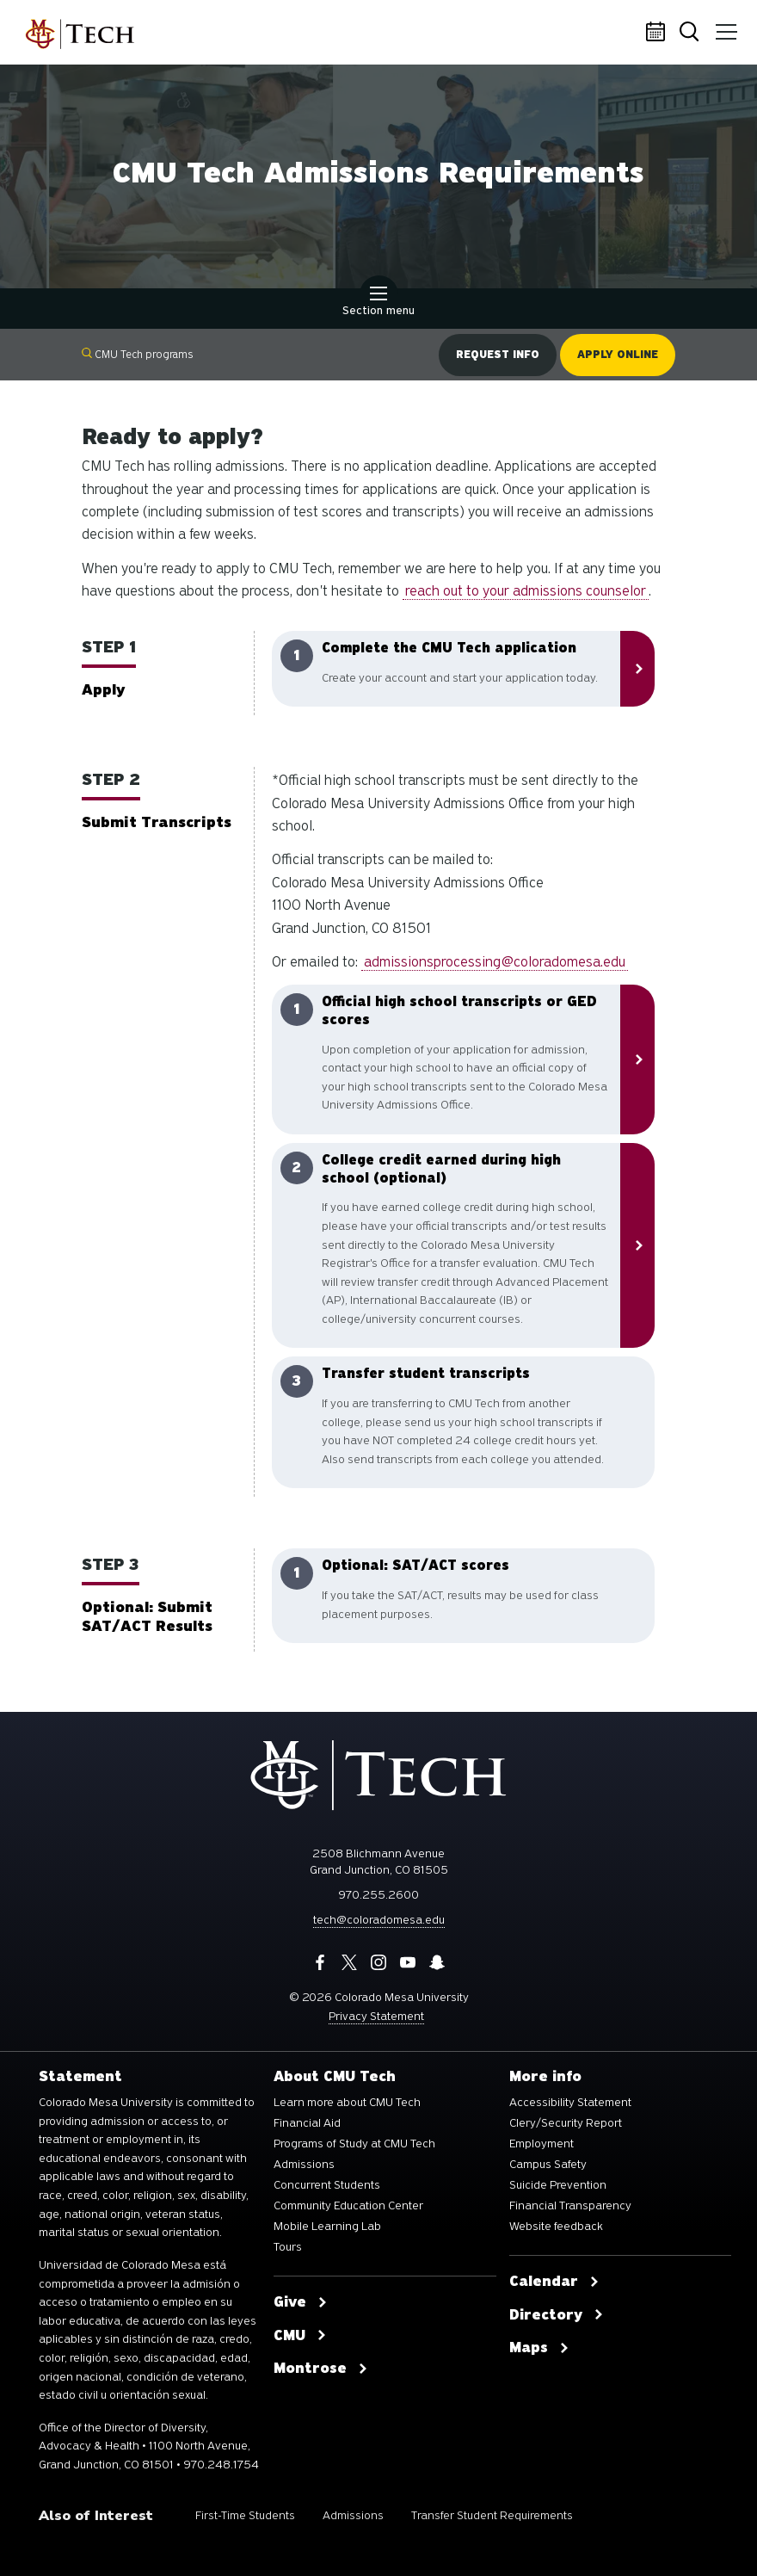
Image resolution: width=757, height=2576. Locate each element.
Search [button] (692, 33)
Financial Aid (307, 2123)
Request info (497, 355)
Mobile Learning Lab (327, 2226)
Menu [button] (725, 26)
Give (301, 2302)
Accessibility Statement (570, 2103)
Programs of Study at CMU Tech (354, 2144)
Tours (288, 2247)
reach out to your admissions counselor (525, 591)
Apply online (617, 355)
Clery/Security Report (565, 2123)
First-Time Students (245, 2515)
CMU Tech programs (138, 354)
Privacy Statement (376, 2016)
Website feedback (556, 2226)
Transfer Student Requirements (492, 2515)
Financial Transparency (570, 2206)
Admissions (304, 2164)
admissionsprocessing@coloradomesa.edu (494, 962)
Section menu (378, 303)
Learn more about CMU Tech (347, 2103)
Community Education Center (348, 2206)
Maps (539, 2348)
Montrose (321, 2368)
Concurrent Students (327, 2185)
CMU (300, 2336)
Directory (556, 2315)
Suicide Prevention (557, 2185)
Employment (541, 2144)
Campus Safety (548, 2164)
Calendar (658, 32)
